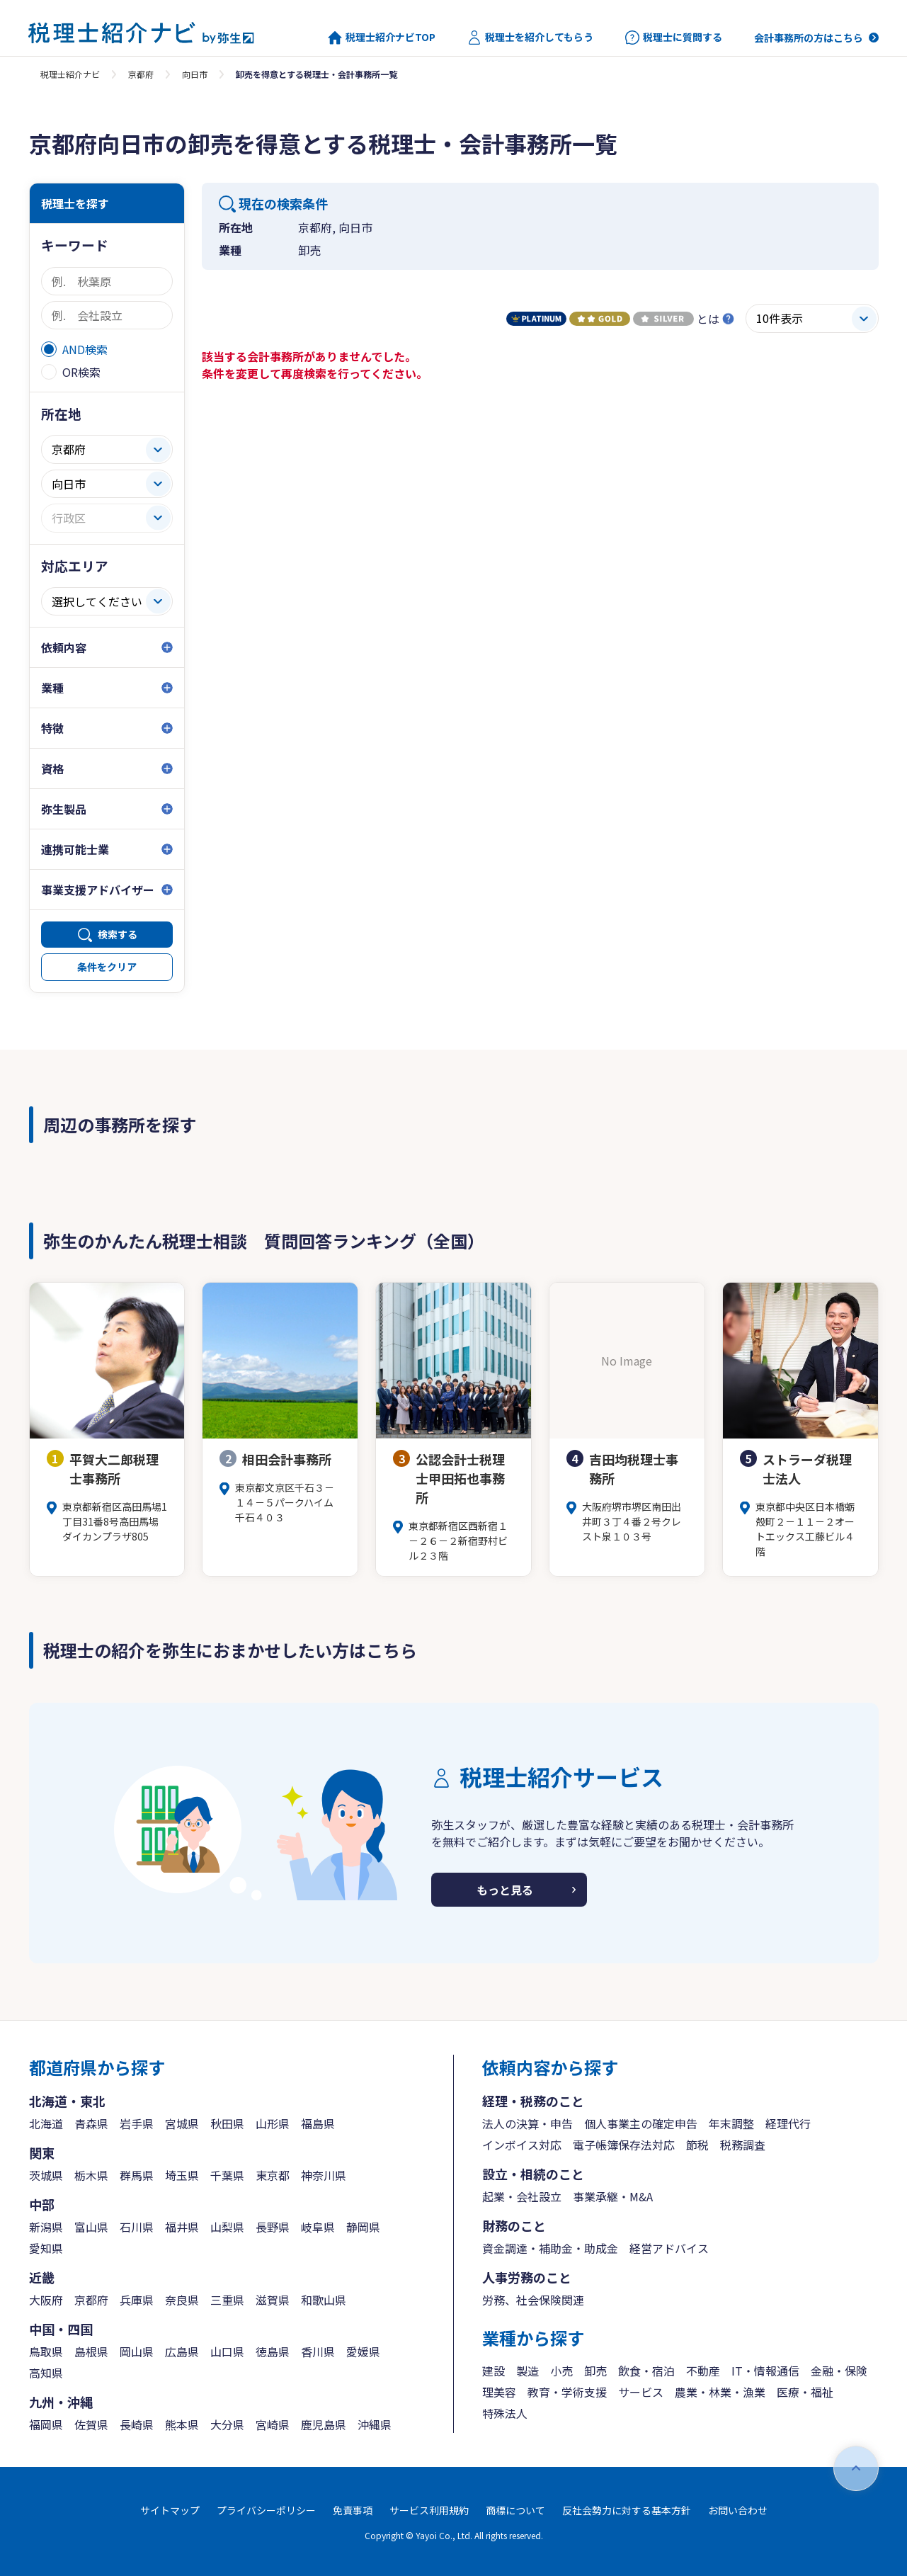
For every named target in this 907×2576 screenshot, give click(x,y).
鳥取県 (46, 2351)
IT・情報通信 (765, 2370)
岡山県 (137, 2351)
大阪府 (46, 2299)
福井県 (182, 2226)
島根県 (91, 2351)
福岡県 (46, 2424)
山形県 (273, 2123)
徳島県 (273, 2351)
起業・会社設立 (521, 2196)
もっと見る (505, 1889)
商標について (515, 2510)
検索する (117, 934)
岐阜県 (318, 2226)
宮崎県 (273, 2424)
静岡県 (363, 2226)
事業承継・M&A (613, 2196)
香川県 (318, 2351)
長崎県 (137, 2424)
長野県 (273, 2226)
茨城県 (46, 2175)
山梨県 (227, 2226)
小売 (561, 2370)
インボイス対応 (521, 2144)
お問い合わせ (738, 2510)
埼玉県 (182, 2175)
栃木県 (91, 2175)
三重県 (227, 2299)
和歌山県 (323, 2299)
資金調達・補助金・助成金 (550, 2248)
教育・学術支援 (567, 2391)
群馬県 (137, 2175)
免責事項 (352, 2510)
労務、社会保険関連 (533, 2299)
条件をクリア (107, 967)
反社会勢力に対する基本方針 (626, 2510)
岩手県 (137, 2123)
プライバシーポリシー (266, 2510)
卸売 (595, 2370)
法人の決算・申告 (527, 2123)
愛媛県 (363, 2351)
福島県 (318, 2123)
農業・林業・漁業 (720, 2391)
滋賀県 (273, 2299)
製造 (527, 2370)
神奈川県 (323, 2175)
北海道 (46, 2123)
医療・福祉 (805, 2391)
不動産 (703, 2370)
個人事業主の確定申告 (640, 2123)
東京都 (273, 2175)
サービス (640, 2391)
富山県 (91, 2226)
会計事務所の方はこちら (808, 37)
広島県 (182, 2351)
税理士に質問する (673, 37)
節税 (697, 2144)
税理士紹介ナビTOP (381, 37)
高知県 (46, 2372)
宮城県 (182, 2123)
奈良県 (182, 2299)
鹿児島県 (323, 2424)
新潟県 (46, 2226)
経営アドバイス (669, 2248)
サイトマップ (170, 2510)
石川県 (137, 2226)
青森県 (91, 2123)
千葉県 (227, 2175)
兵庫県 (137, 2299)
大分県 (227, 2424)
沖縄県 (375, 2424)
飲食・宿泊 (646, 2370)
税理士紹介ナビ (70, 74)
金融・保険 (839, 2370)
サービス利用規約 (429, 2510)
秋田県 (227, 2123)
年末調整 (731, 2123)
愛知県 (46, 2248)
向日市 (194, 74)
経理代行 (788, 2123)
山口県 (227, 2351)
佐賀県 (91, 2424)
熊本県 (182, 2424)
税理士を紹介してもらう (530, 37)
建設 (493, 2370)
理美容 (499, 2391)
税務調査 (742, 2144)
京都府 (141, 74)
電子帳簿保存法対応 (624, 2144)
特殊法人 (504, 2413)
